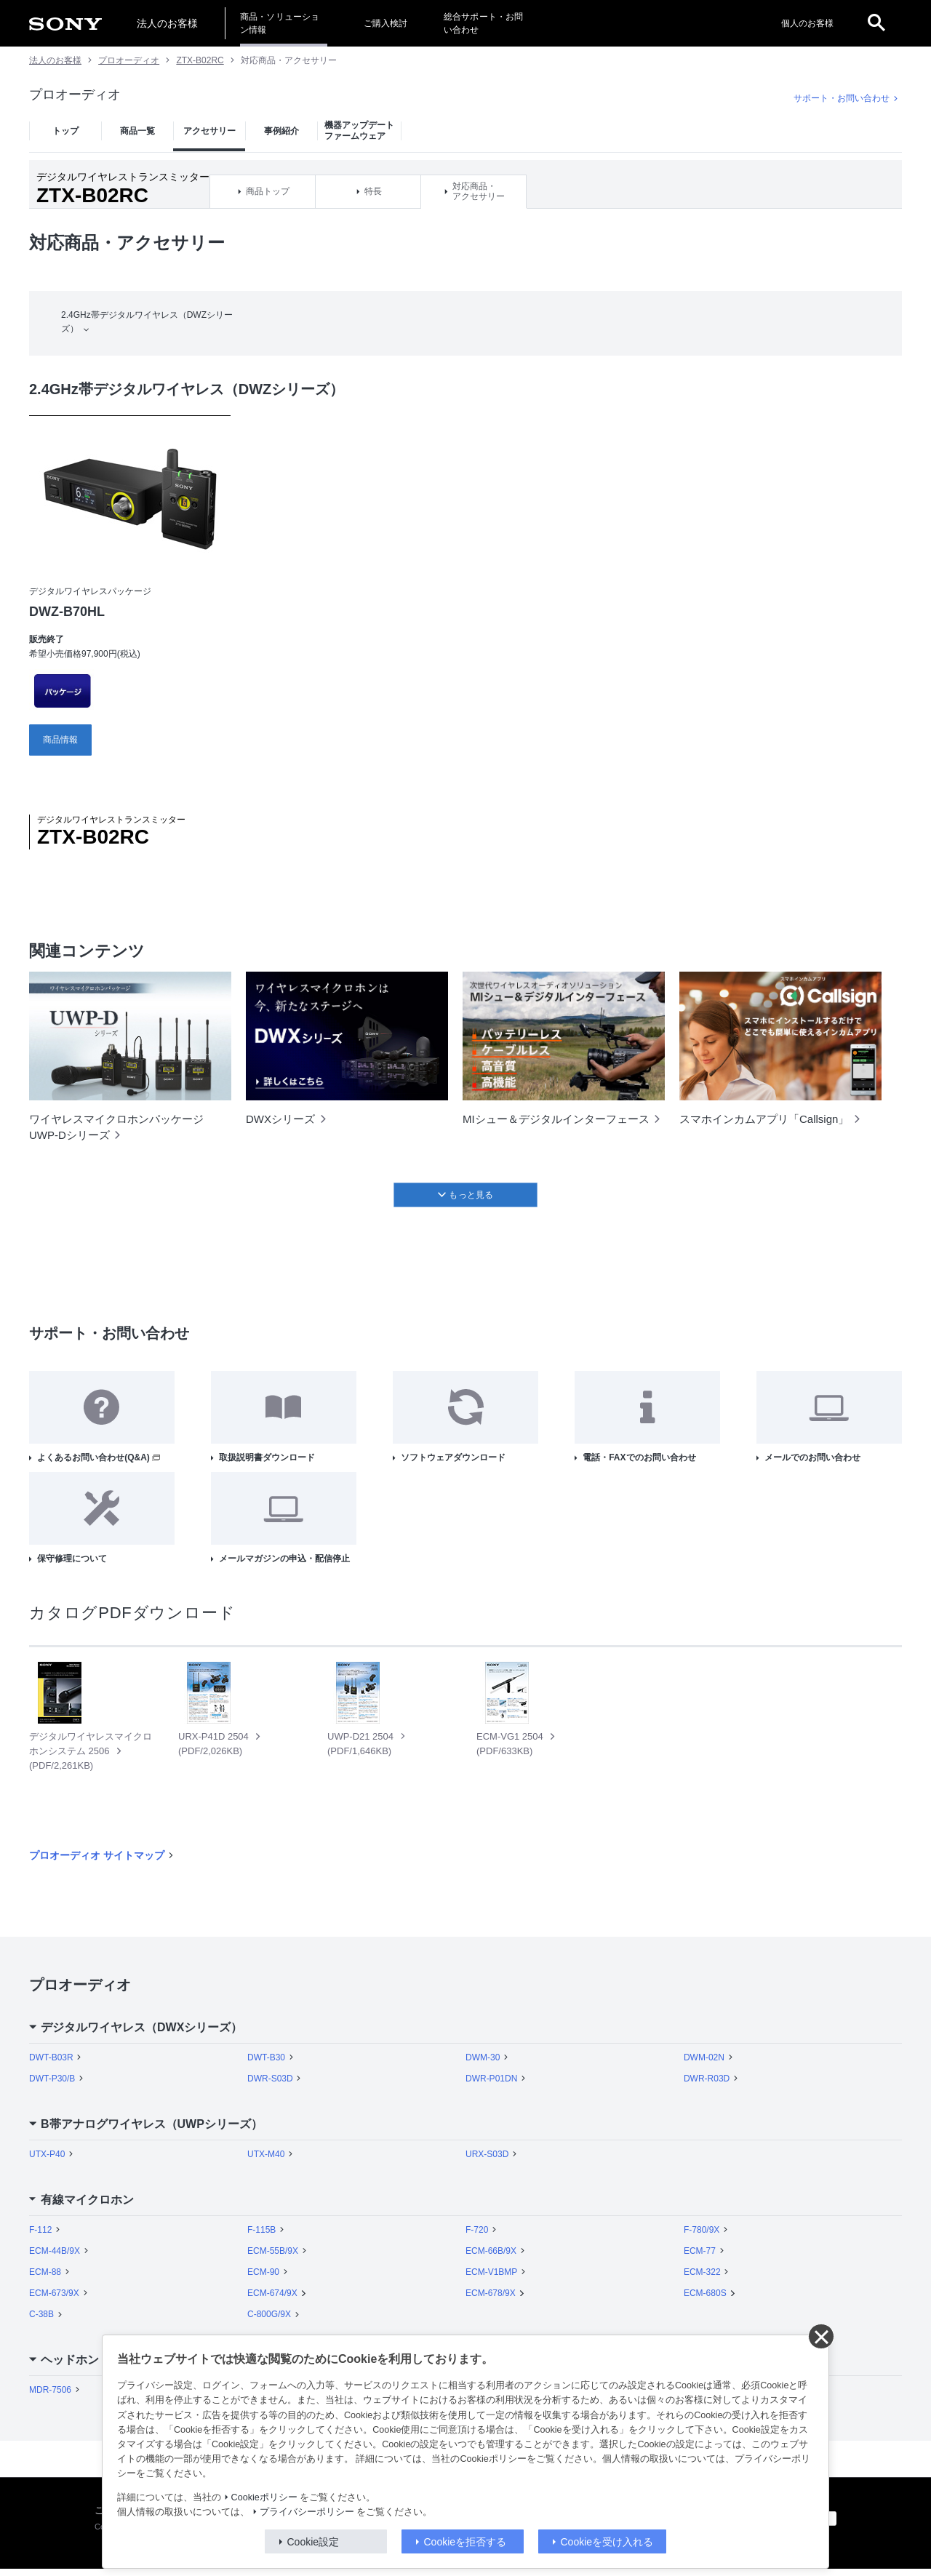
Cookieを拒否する (465, 2542)
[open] (876, 23)
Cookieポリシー (264, 2497)
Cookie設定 (313, 2542)
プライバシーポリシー (307, 2512)
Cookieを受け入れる (607, 2542)
